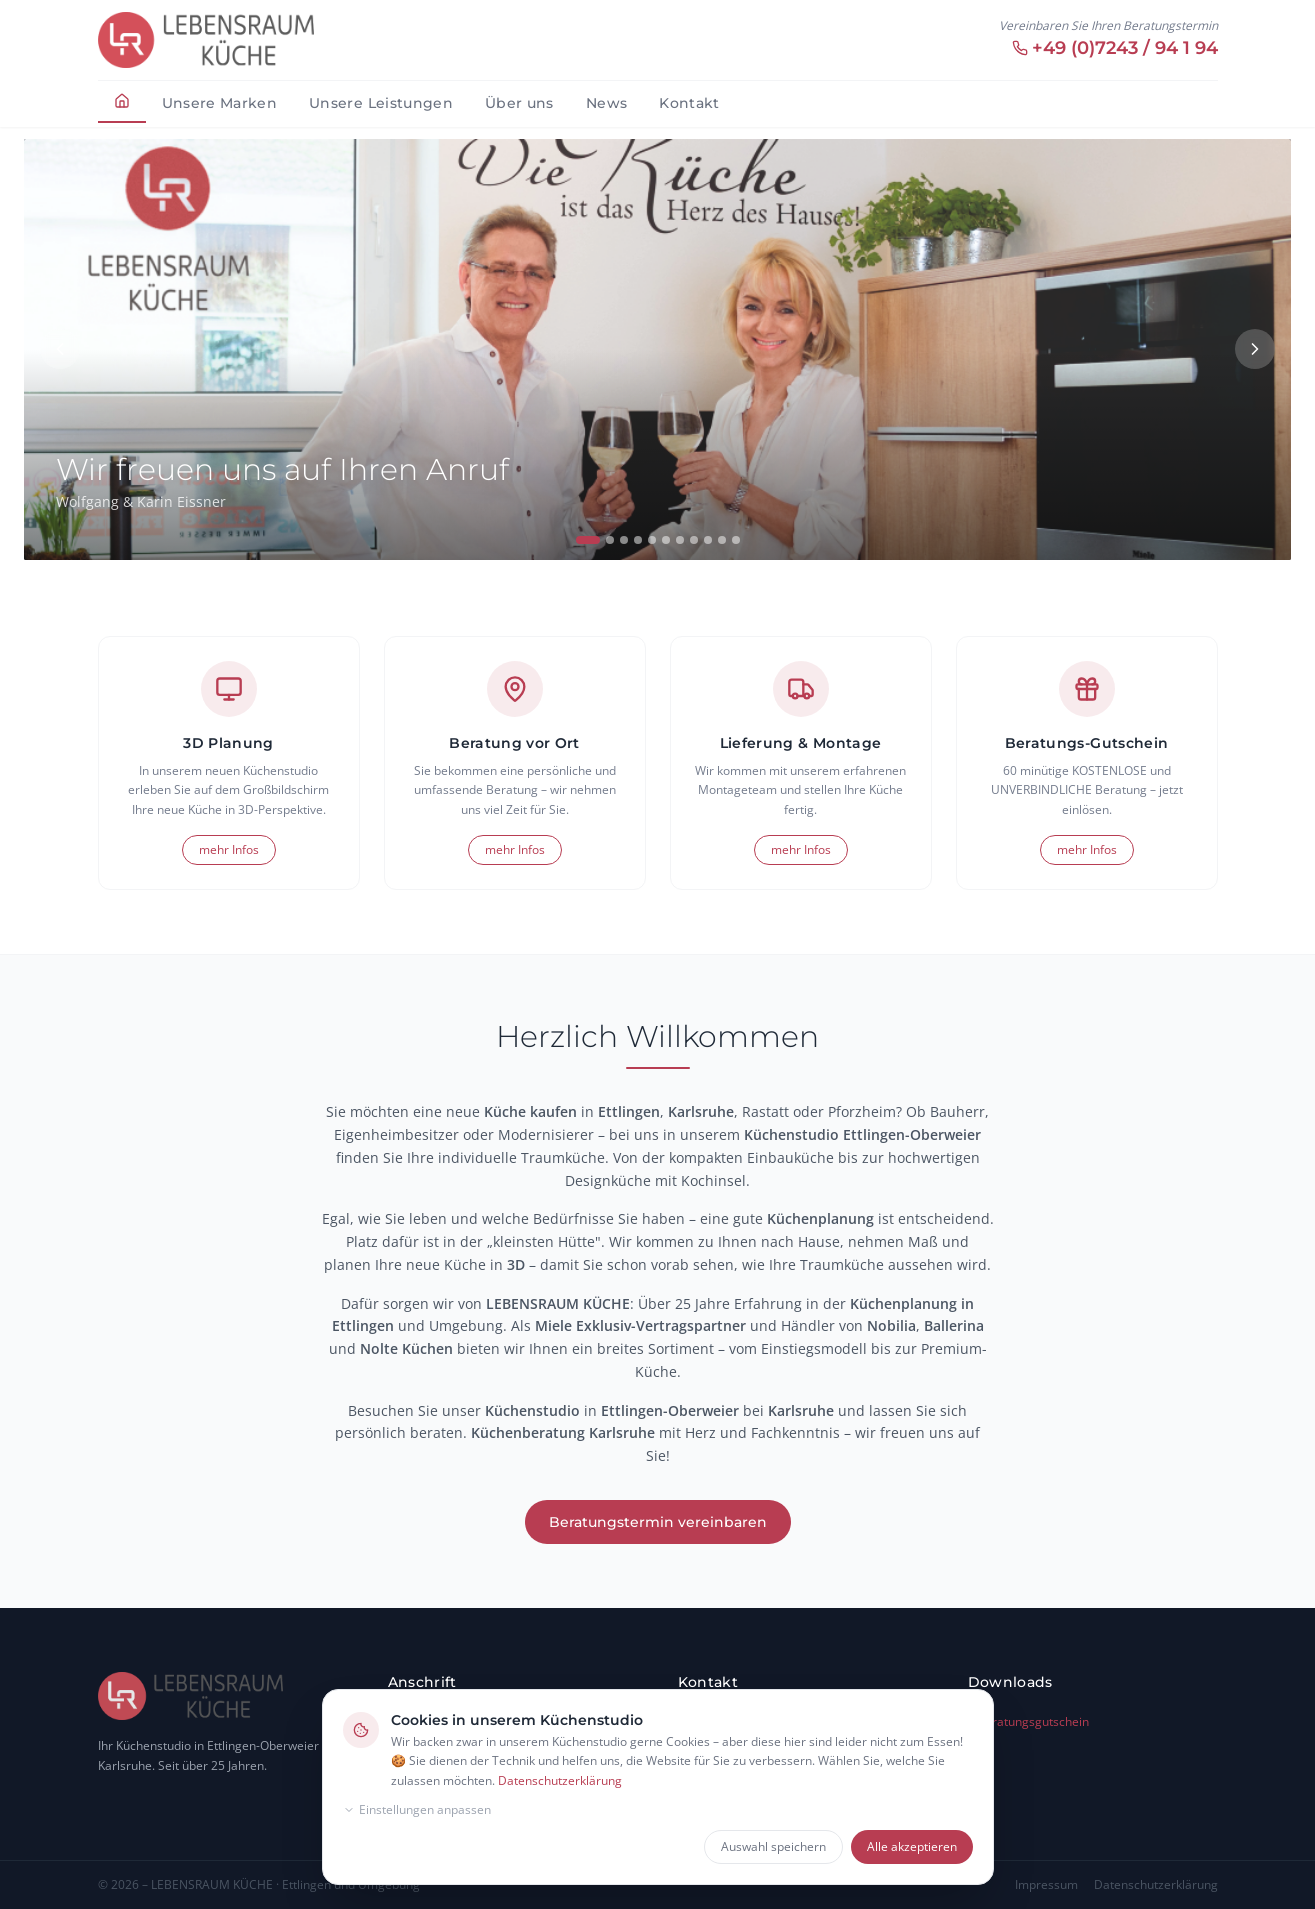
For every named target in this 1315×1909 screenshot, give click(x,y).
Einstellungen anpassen (417, 1810)
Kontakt (689, 103)
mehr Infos (229, 849)
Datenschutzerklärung (560, 1780)
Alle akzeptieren (912, 1846)
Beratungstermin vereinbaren (658, 1522)
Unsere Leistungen (381, 103)
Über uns (519, 103)
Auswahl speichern (773, 1846)
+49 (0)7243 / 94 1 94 (1115, 48)
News (606, 103)
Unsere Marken (220, 103)
